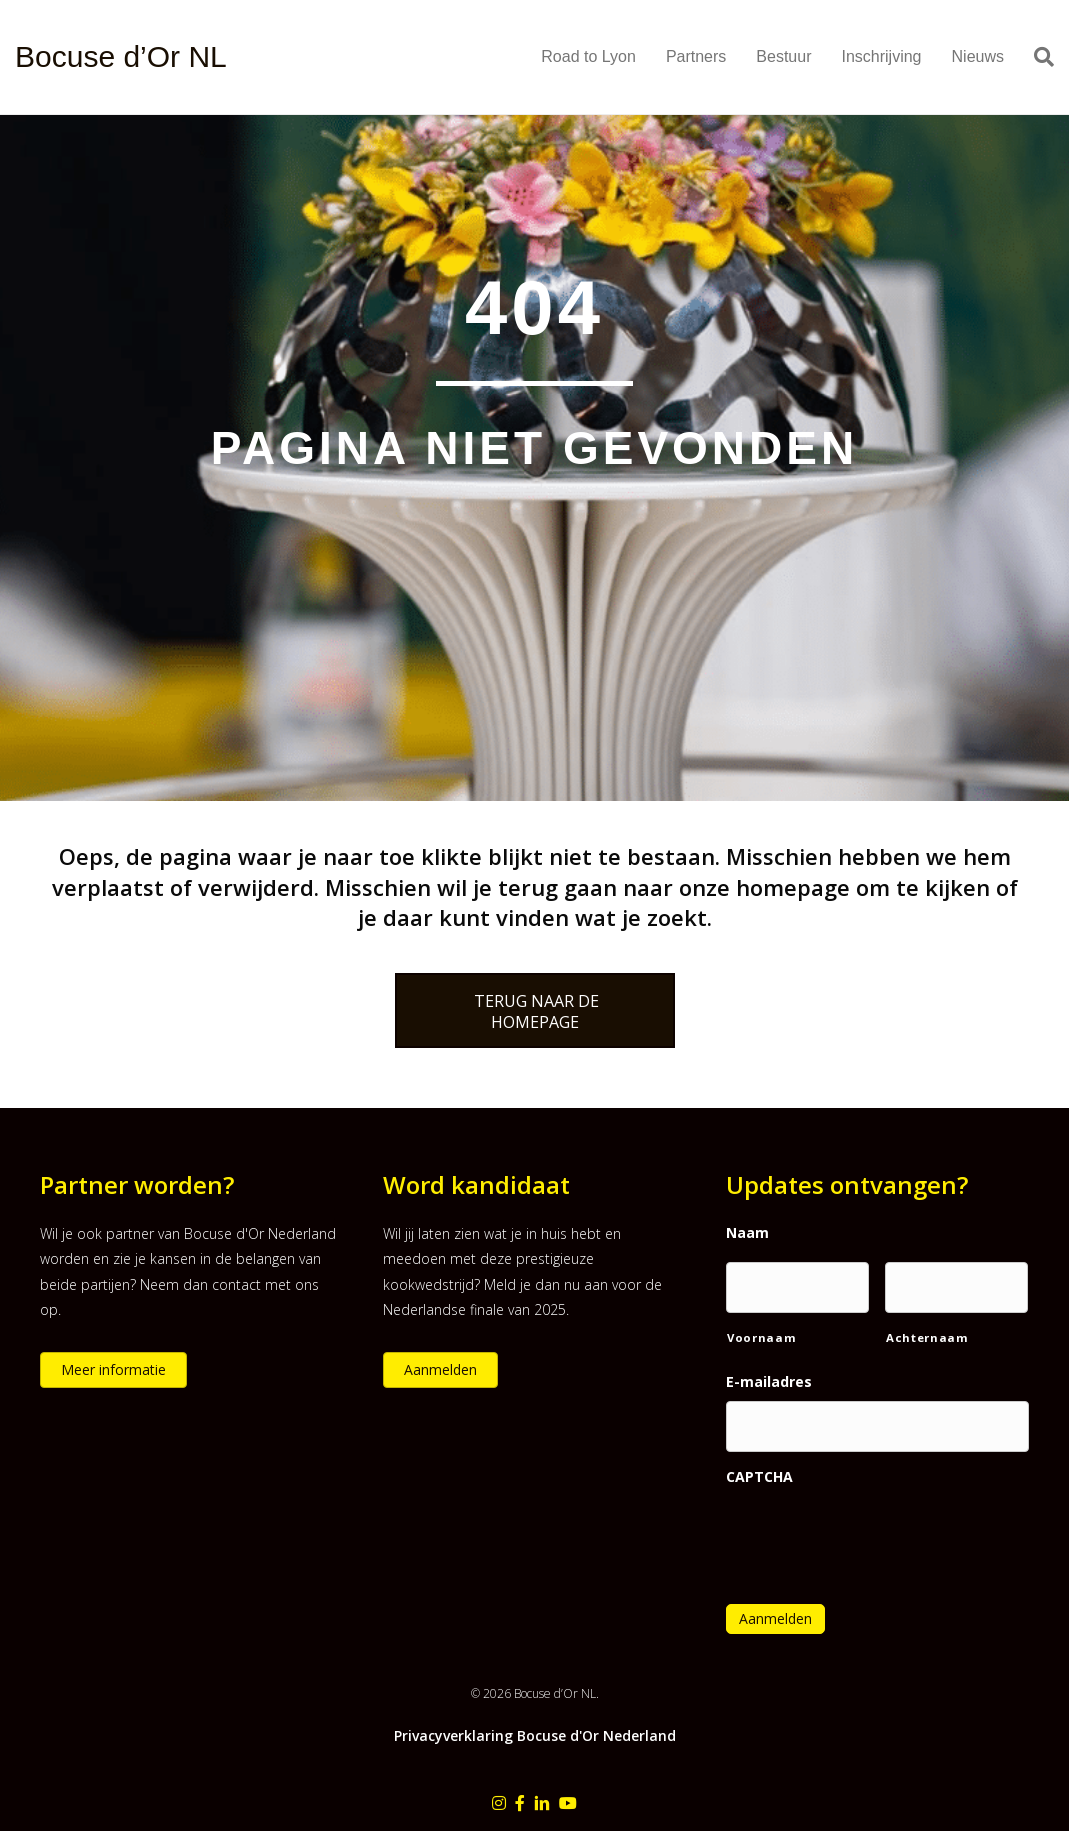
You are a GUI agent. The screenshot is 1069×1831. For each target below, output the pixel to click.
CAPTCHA (759, 1477)
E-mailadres (769, 1382)
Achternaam (927, 1337)
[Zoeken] (1036, 57)
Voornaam (761, 1337)
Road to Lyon (588, 56)
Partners (696, 56)
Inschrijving (881, 56)
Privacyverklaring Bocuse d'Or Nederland (535, 1735)
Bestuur (783, 56)
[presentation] (878, 1533)
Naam (747, 1233)
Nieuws (978, 56)
